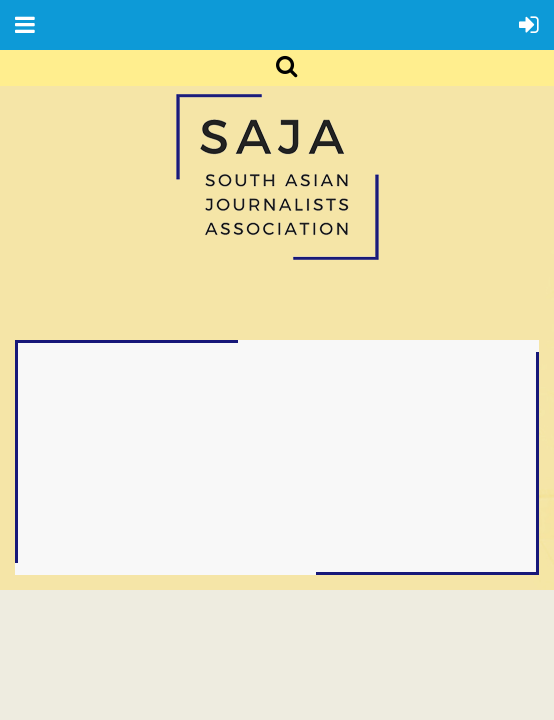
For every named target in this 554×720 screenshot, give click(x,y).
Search (276, 68)
